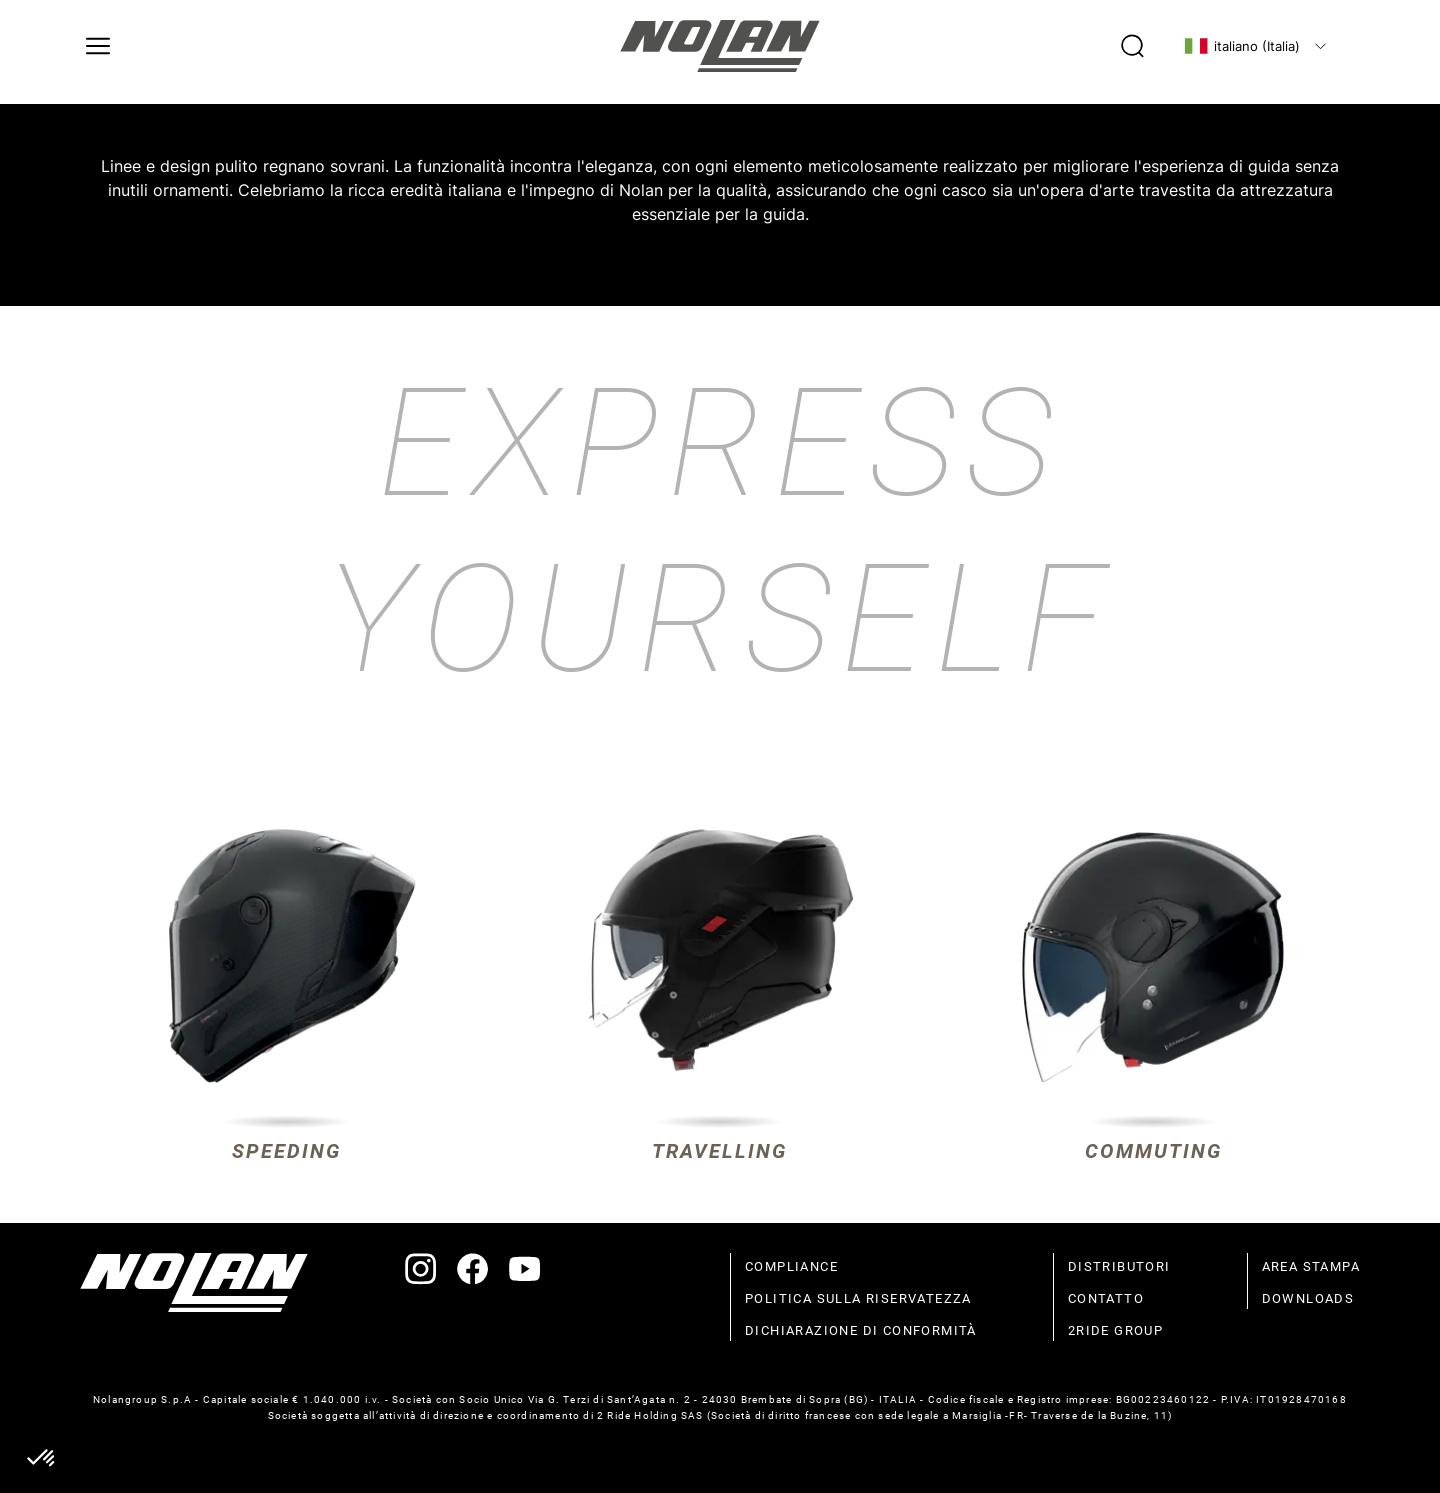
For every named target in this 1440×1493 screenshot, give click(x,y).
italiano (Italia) (1242, 46)
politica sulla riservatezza (858, 1298)
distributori (1119, 1266)
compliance (791, 1266)
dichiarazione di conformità (861, 1330)
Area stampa (1311, 1266)
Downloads (1308, 1298)
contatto (1106, 1298)
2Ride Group (1115, 1330)
